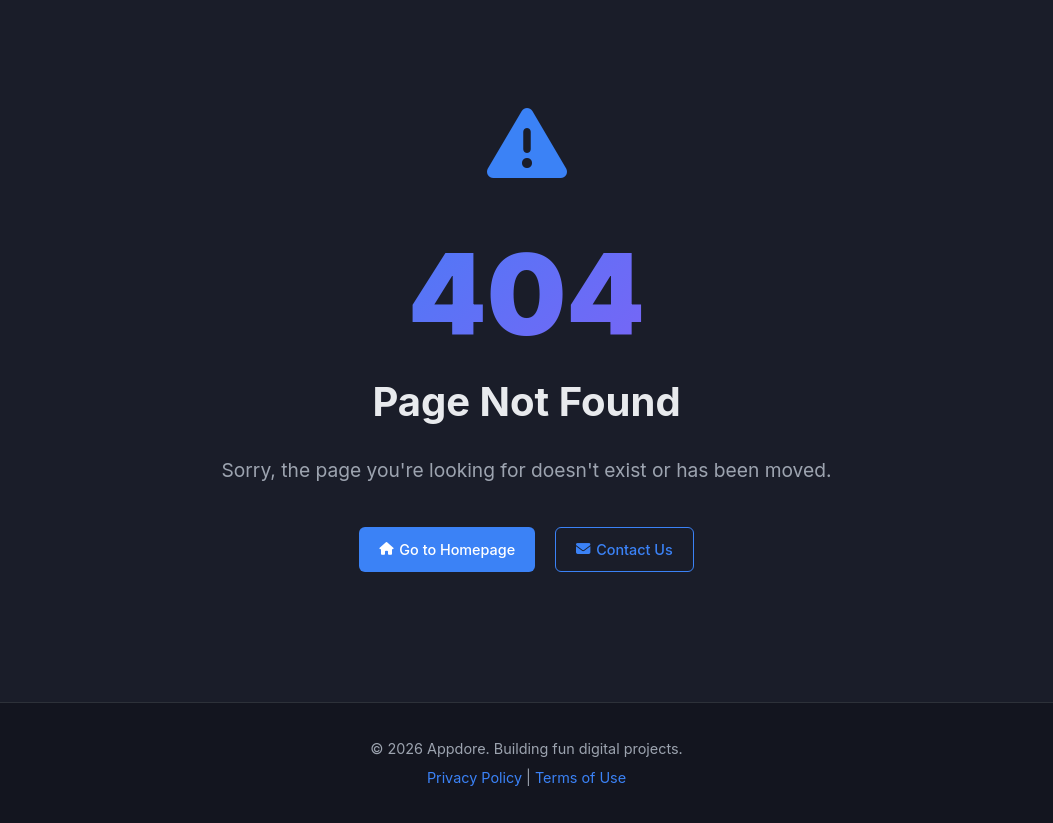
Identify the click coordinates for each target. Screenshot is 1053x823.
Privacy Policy (474, 777)
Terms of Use (580, 777)
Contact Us (624, 549)
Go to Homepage (447, 549)
